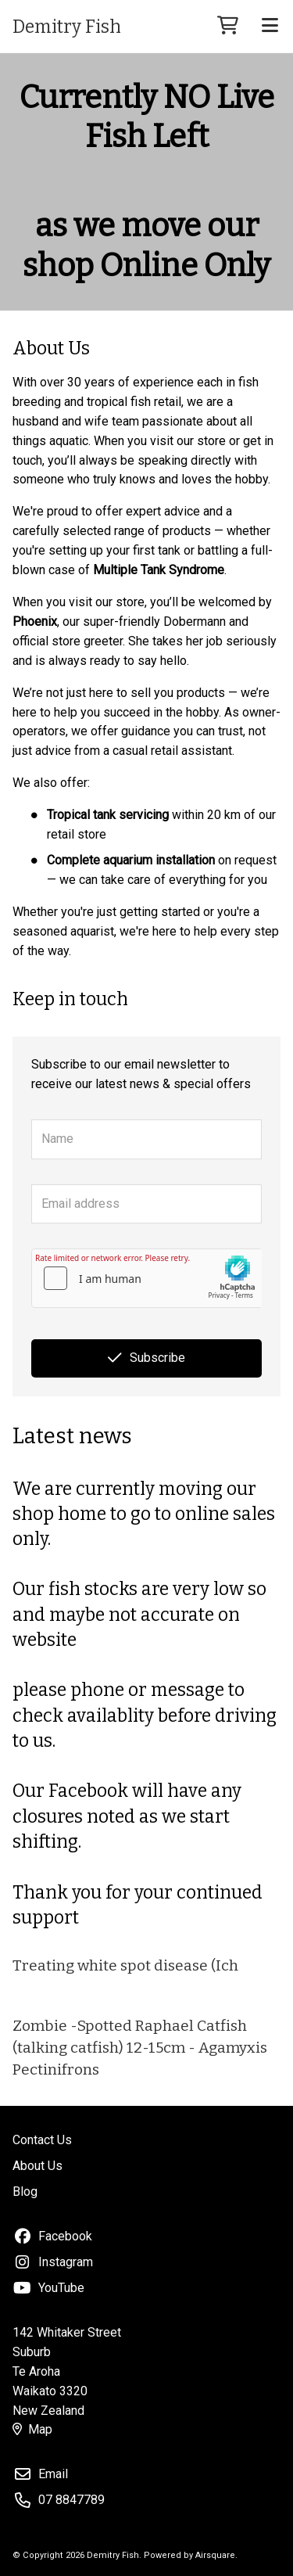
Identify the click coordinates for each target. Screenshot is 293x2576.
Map (32, 2429)
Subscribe (146, 1357)
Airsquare (215, 2555)
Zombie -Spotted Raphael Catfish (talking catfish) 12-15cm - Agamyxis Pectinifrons (140, 2048)
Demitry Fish (67, 27)
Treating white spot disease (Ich (125, 1965)
